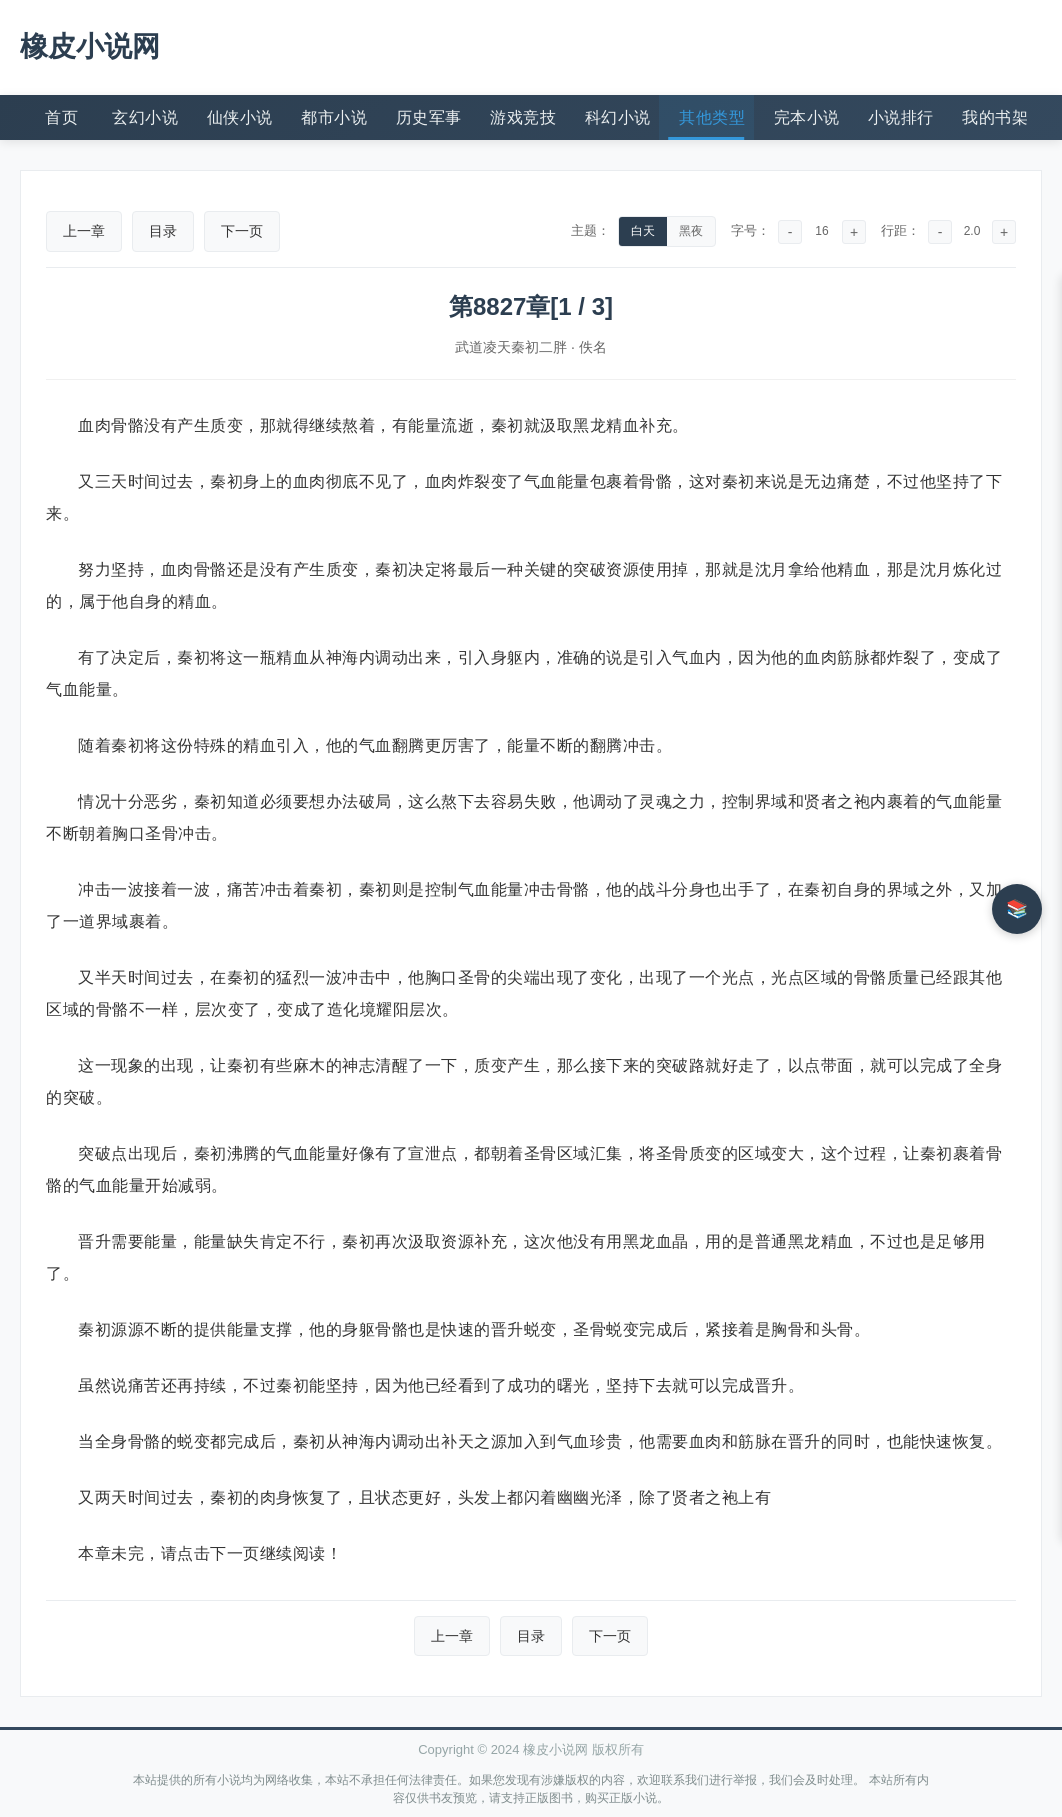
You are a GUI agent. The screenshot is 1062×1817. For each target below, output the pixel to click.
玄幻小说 (145, 117)
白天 (643, 231)
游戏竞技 (523, 117)
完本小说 (807, 117)
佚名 (593, 347)
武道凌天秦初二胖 (511, 347)
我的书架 (995, 117)
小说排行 (901, 117)
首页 (61, 117)
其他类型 (712, 117)
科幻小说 (618, 117)
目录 (163, 231)
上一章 (84, 231)
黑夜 (691, 231)
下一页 (242, 231)
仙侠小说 (240, 117)
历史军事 (429, 117)
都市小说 (334, 117)
